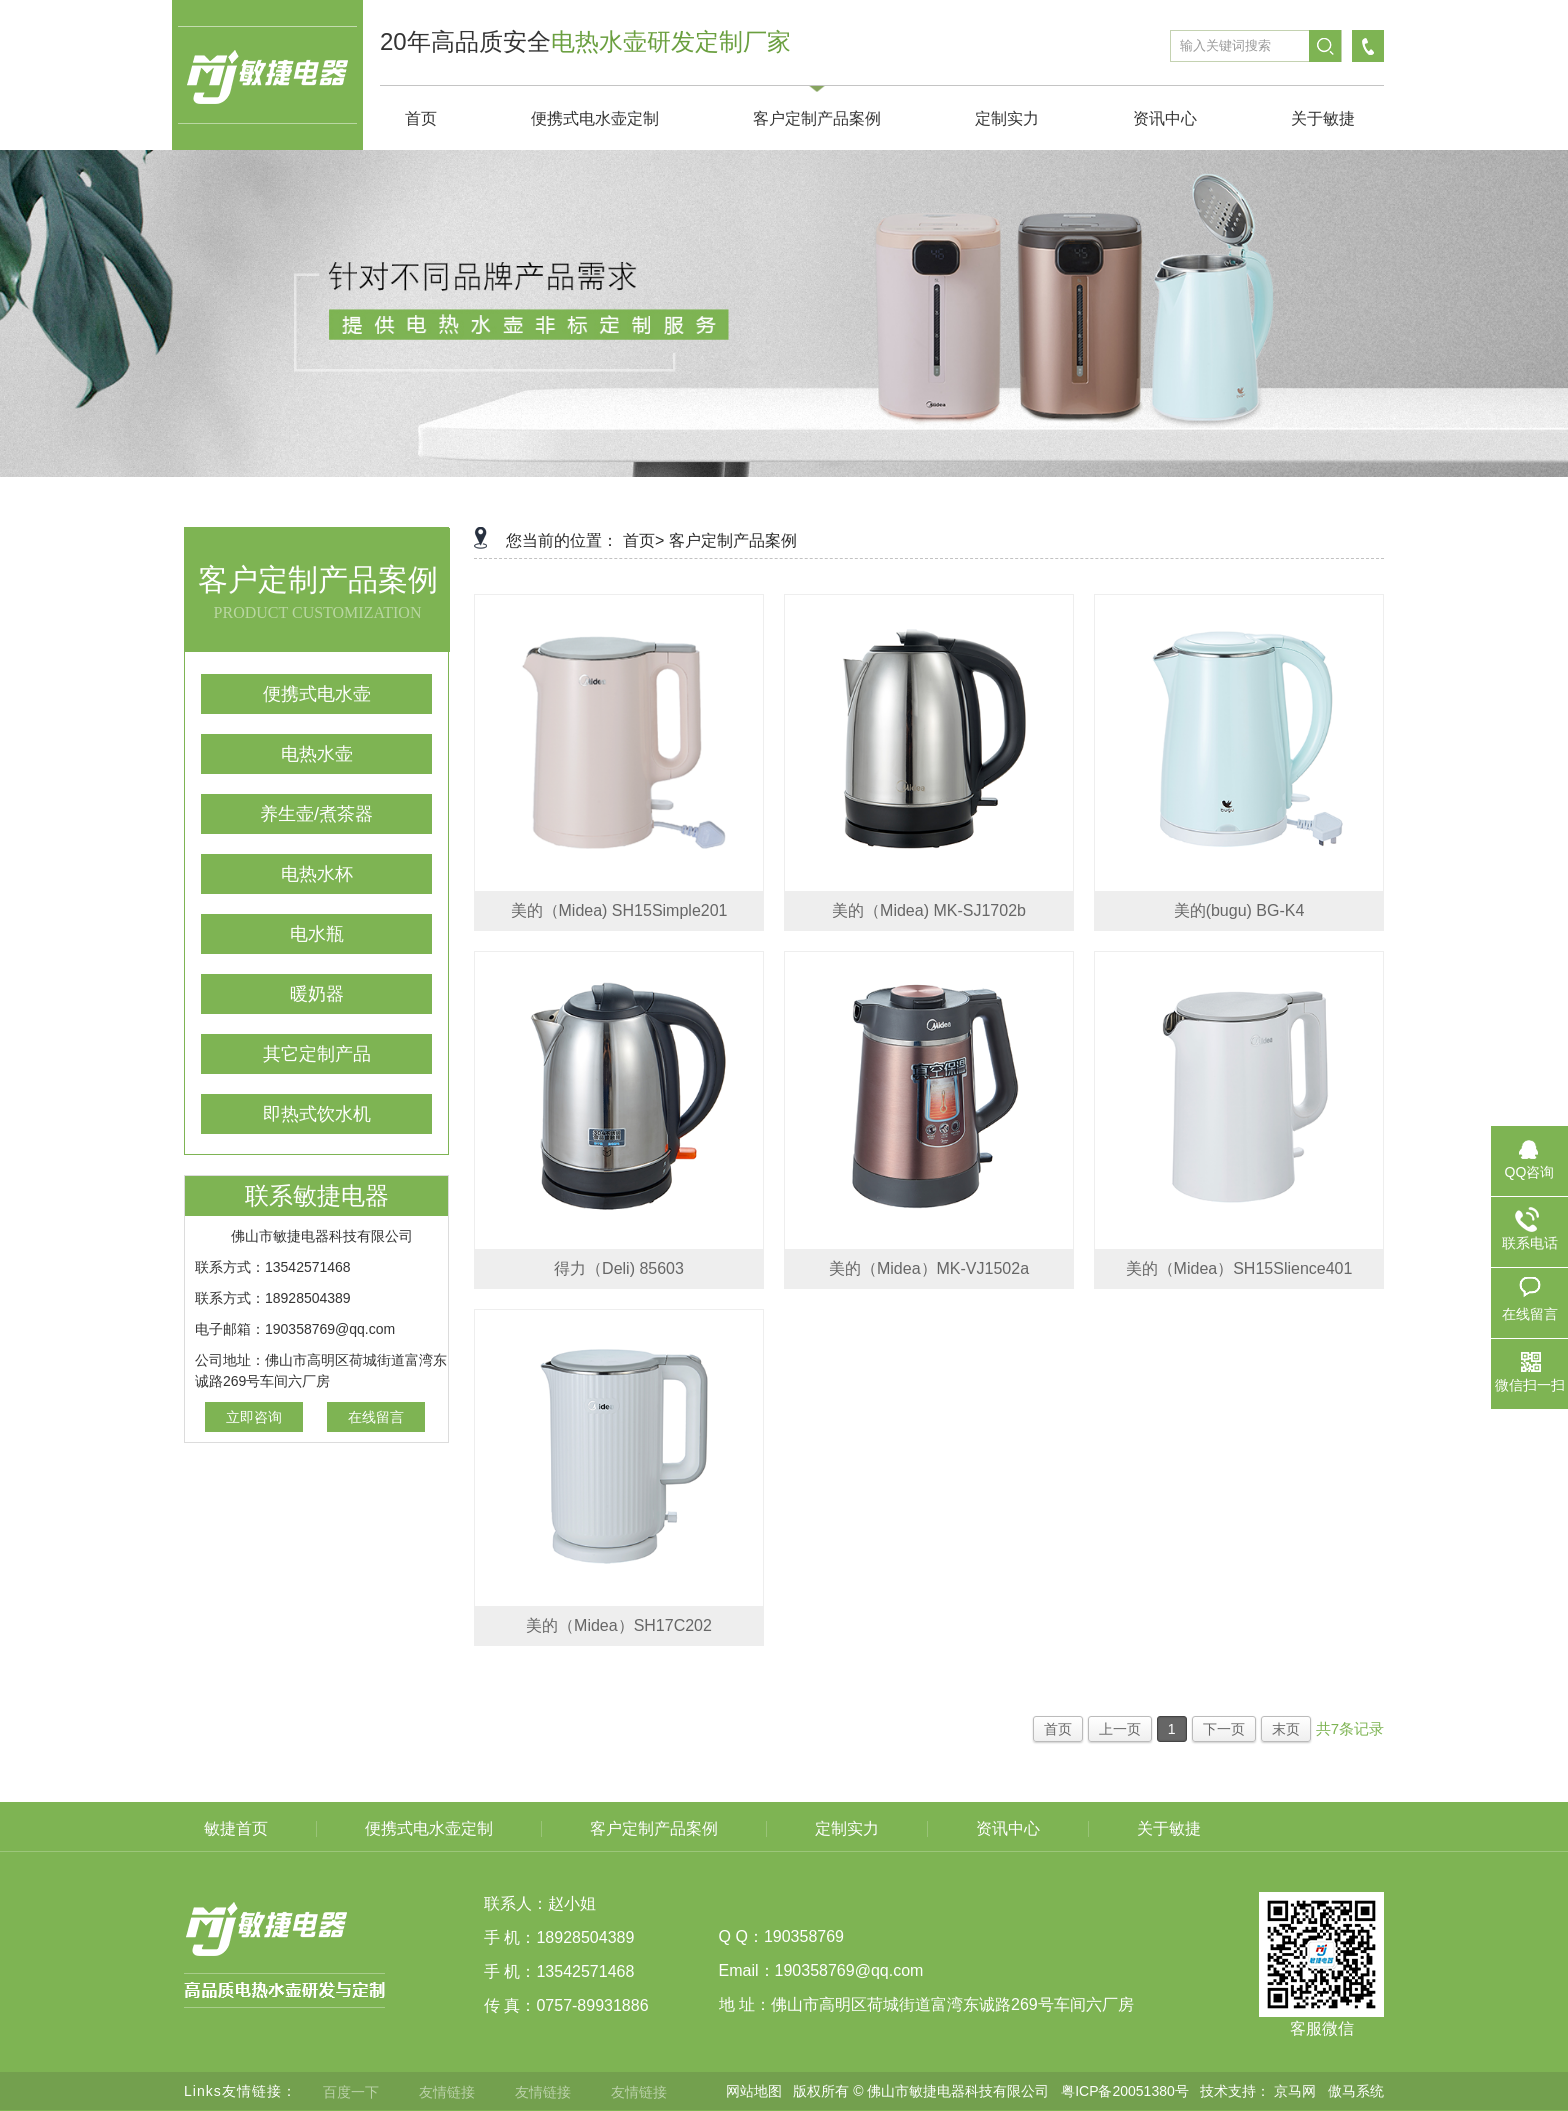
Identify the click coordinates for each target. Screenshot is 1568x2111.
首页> (643, 540)
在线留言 (376, 1417)
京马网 (1295, 2091)
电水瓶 (317, 934)
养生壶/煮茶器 (316, 814)
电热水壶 (317, 754)
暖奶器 (317, 994)
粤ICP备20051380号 (1125, 2091)
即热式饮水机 (317, 1114)
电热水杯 (317, 874)
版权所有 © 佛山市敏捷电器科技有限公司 (921, 2091)
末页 (1286, 1729)
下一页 (1224, 1729)
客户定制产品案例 (733, 540)
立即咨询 (254, 1417)
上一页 (1120, 1729)
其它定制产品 (317, 1054)
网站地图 (754, 2091)
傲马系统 (1356, 2091)
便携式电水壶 (317, 694)
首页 (1058, 1729)
